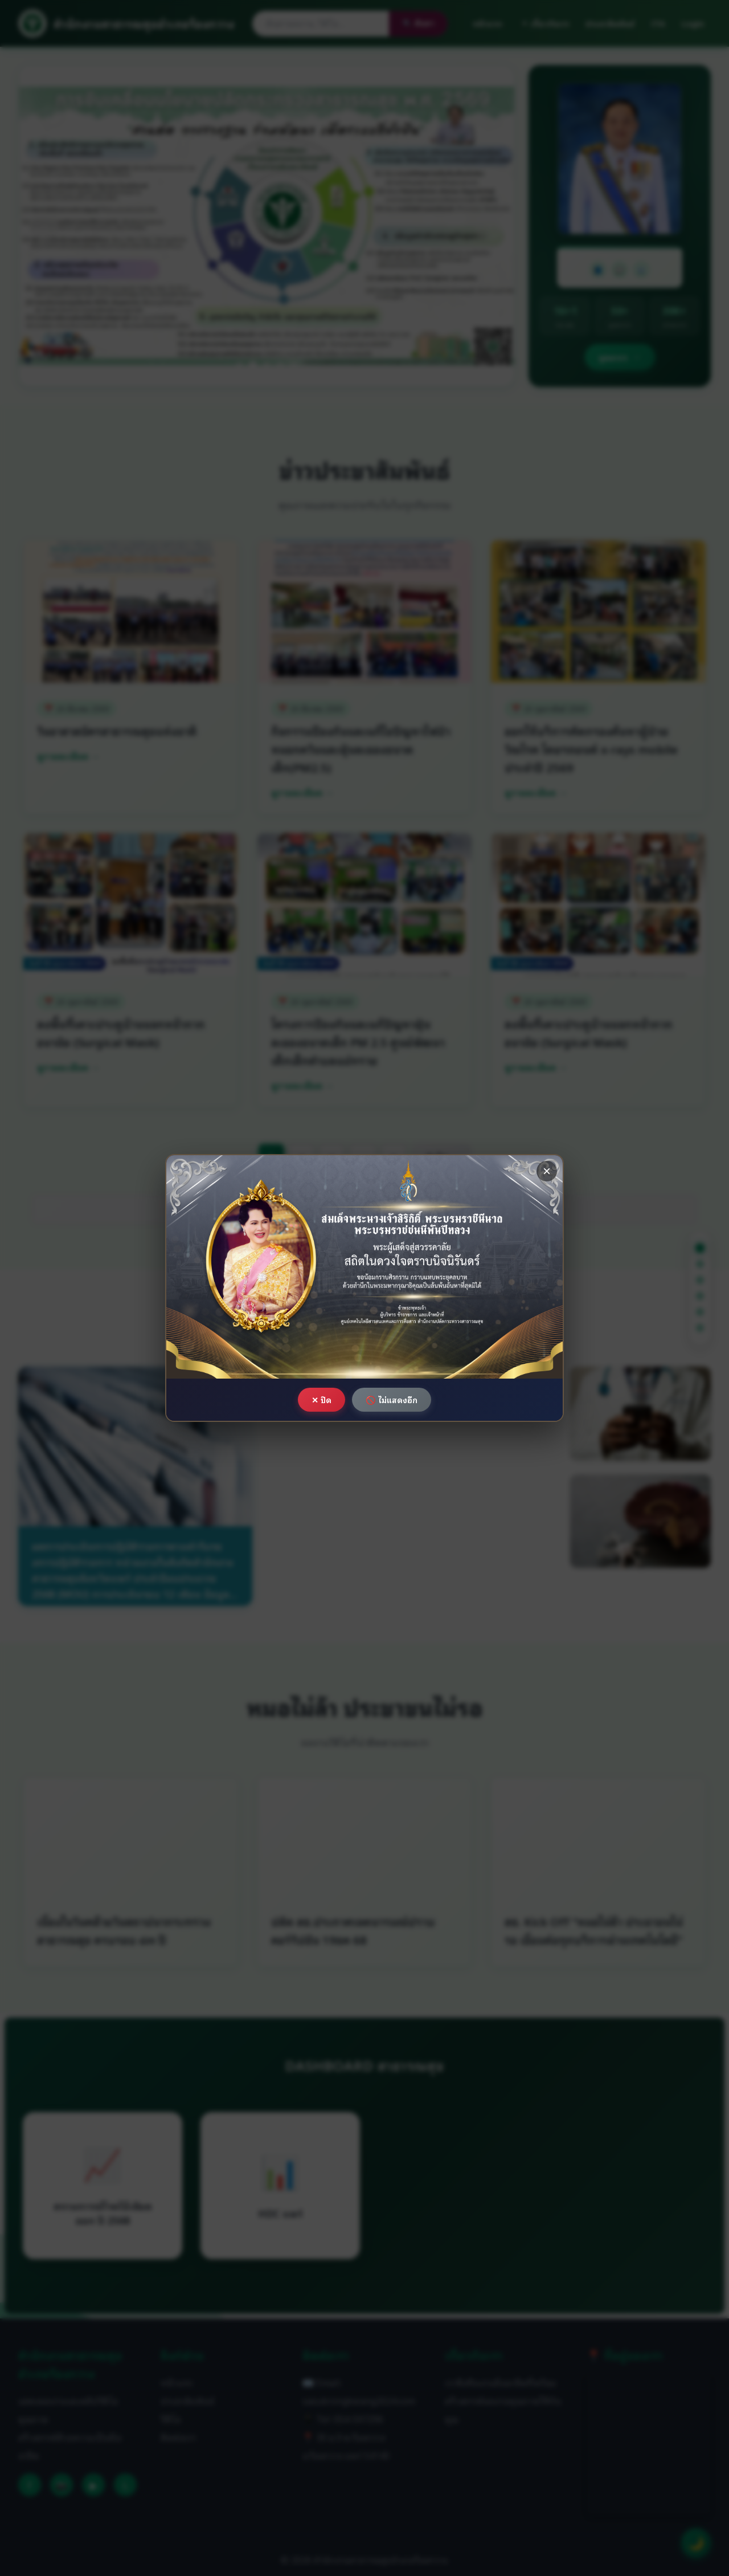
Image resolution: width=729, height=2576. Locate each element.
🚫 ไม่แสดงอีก (391, 1399)
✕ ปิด (321, 1399)
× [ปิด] (547, 1171)
